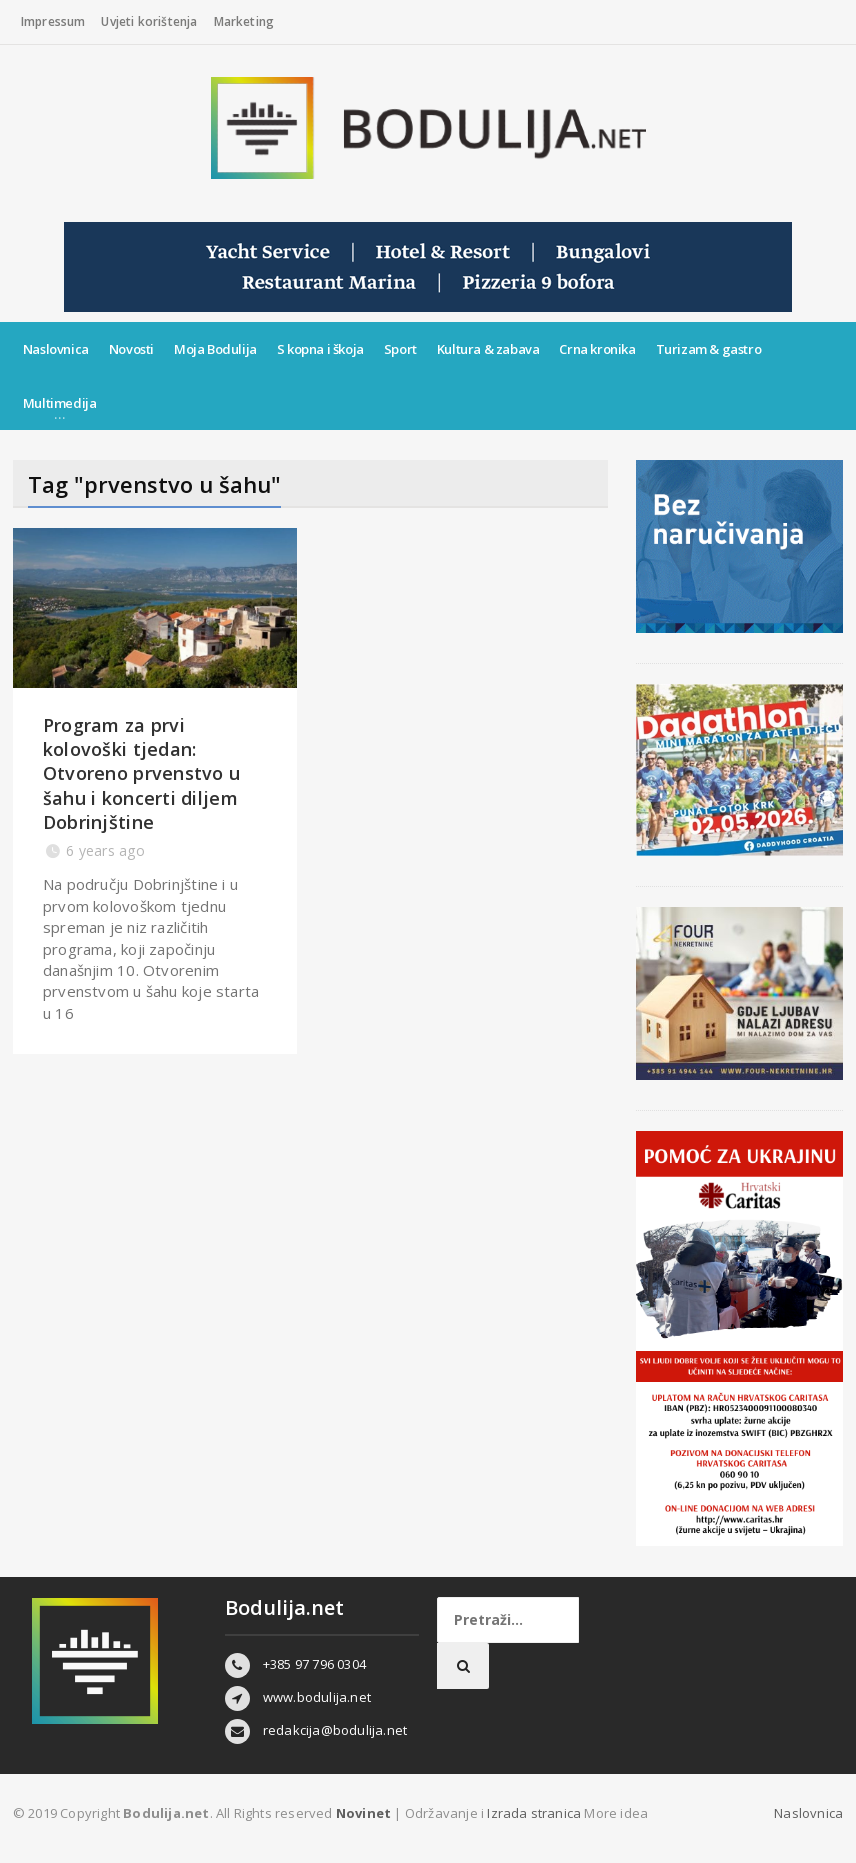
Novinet (363, 1813)
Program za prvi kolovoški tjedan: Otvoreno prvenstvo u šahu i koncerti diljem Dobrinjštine (141, 773)
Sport (400, 349)
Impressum (53, 21)
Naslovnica (56, 349)
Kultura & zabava (488, 349)
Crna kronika (597, 349)
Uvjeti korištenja (149, 21)
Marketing (244, 21)
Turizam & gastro (709, 349)
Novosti (131, 349)
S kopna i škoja (320, 349)
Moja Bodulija (215, 349)
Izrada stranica (535, 1813)
